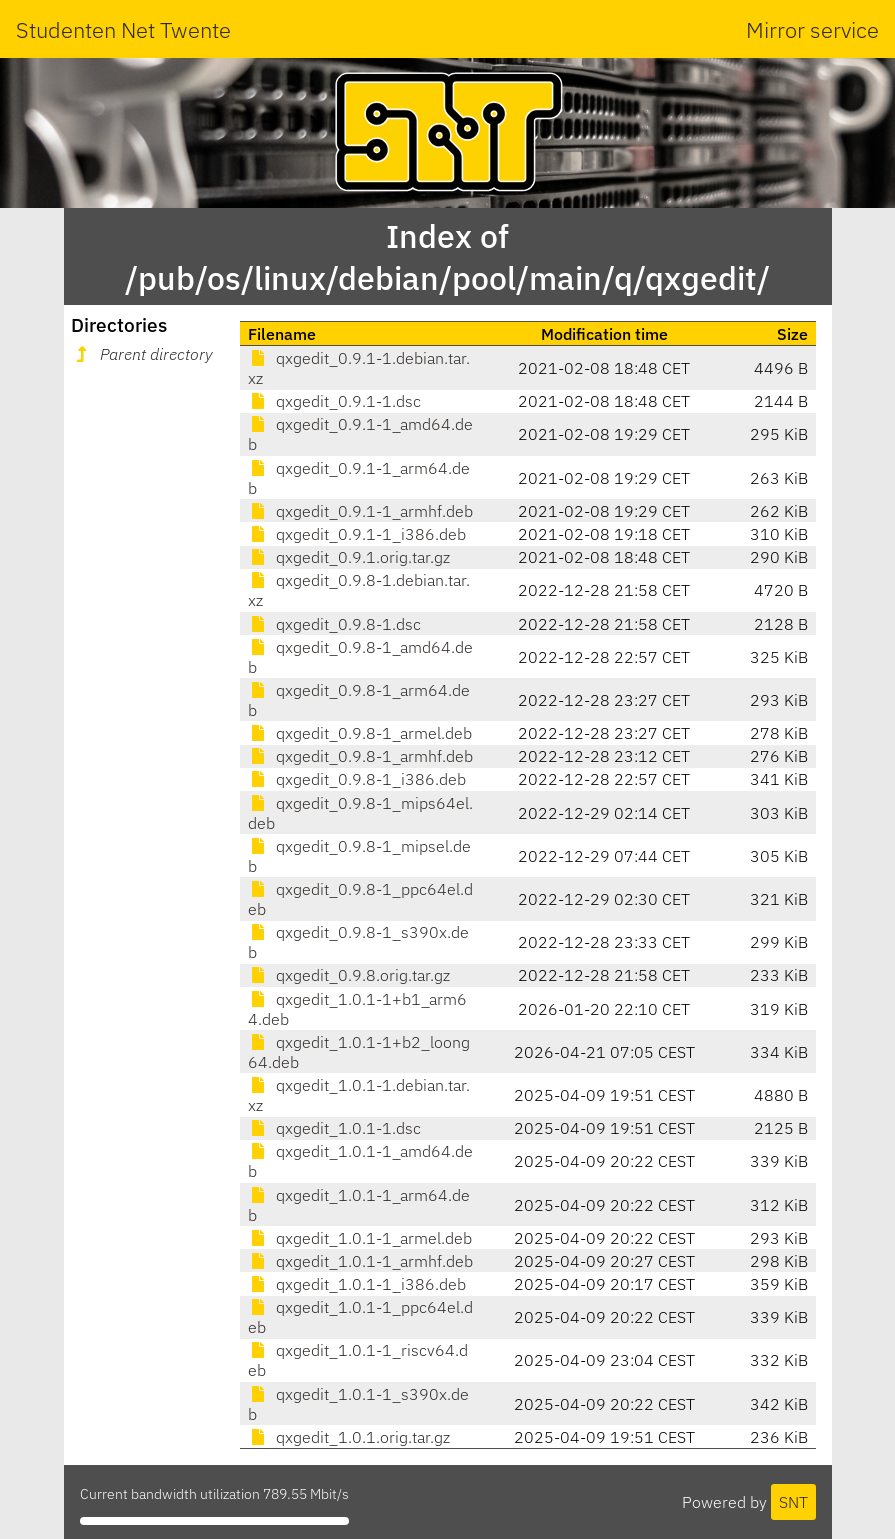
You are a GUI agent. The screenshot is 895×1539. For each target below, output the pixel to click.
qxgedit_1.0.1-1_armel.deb (360, 1238)
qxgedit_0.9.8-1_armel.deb (360, 733)
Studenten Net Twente (123, 29)
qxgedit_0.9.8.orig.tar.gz (349, 975)
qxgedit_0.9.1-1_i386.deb (357, 534)
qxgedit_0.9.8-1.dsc (334, 624)
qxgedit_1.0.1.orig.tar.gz (349, 1437)
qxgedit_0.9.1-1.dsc (334, 401)
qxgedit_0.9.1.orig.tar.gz (349, 557)
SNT (793, 1502)
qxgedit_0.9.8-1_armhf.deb (360, 756)
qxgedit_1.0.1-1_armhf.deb (360, 1261)
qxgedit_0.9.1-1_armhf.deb (360, 511)
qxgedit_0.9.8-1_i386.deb (357, 779)
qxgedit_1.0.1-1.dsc (334, 1128)
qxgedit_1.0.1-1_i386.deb (357, 1284)
